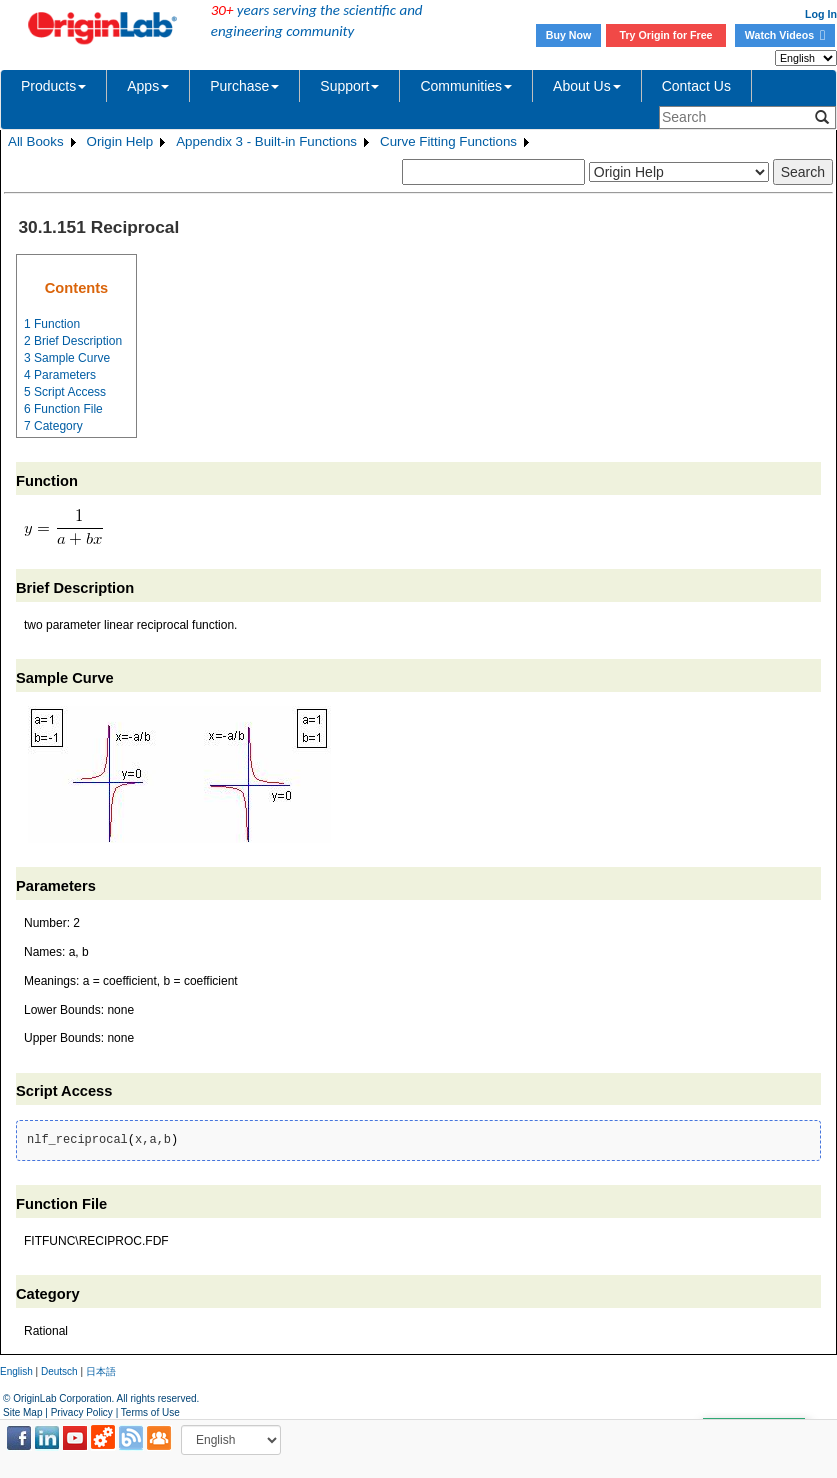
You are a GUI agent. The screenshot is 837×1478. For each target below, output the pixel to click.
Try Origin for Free (666, 35)
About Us (587, 86)
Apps (148, 86)
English (16, 1371)
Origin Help (120, 141)
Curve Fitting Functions (448, 141)
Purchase (244, 86)
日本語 (101, 1371)
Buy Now (569, 35)
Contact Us (696, 86)
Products (53, 86)
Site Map (22, 1412)
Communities (466, 86)
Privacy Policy (82, 1412)
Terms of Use (150, 1412)
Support (349, 86)
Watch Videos (785, 35)
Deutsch (59, 1371)
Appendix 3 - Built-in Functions (266, 141)
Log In (821, 14)
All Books (36, 141)
